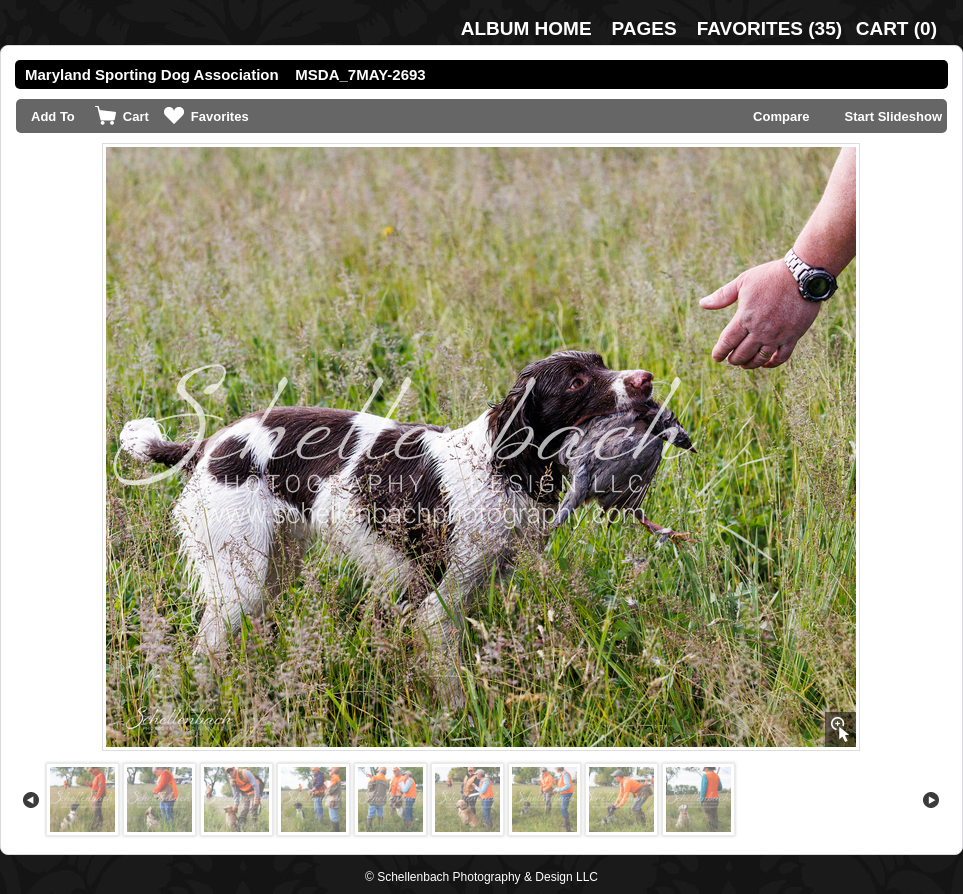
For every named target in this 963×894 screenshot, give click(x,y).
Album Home (526, 28)
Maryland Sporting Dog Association (152, 74)
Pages (644, 28)
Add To (53, 116)
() (769, 28)
